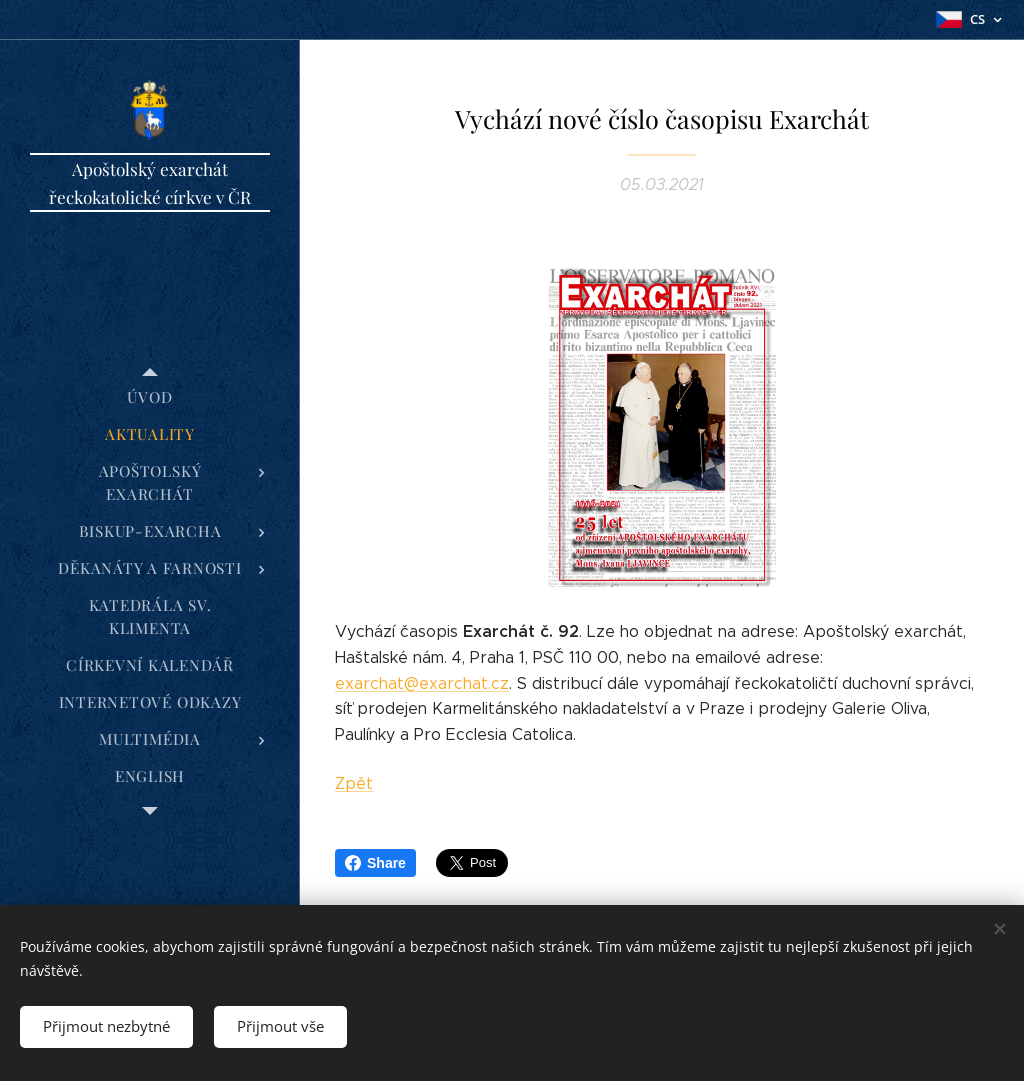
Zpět (354, 783)
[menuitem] (150, 397)
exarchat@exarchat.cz (422, 683)
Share (375, 863)
